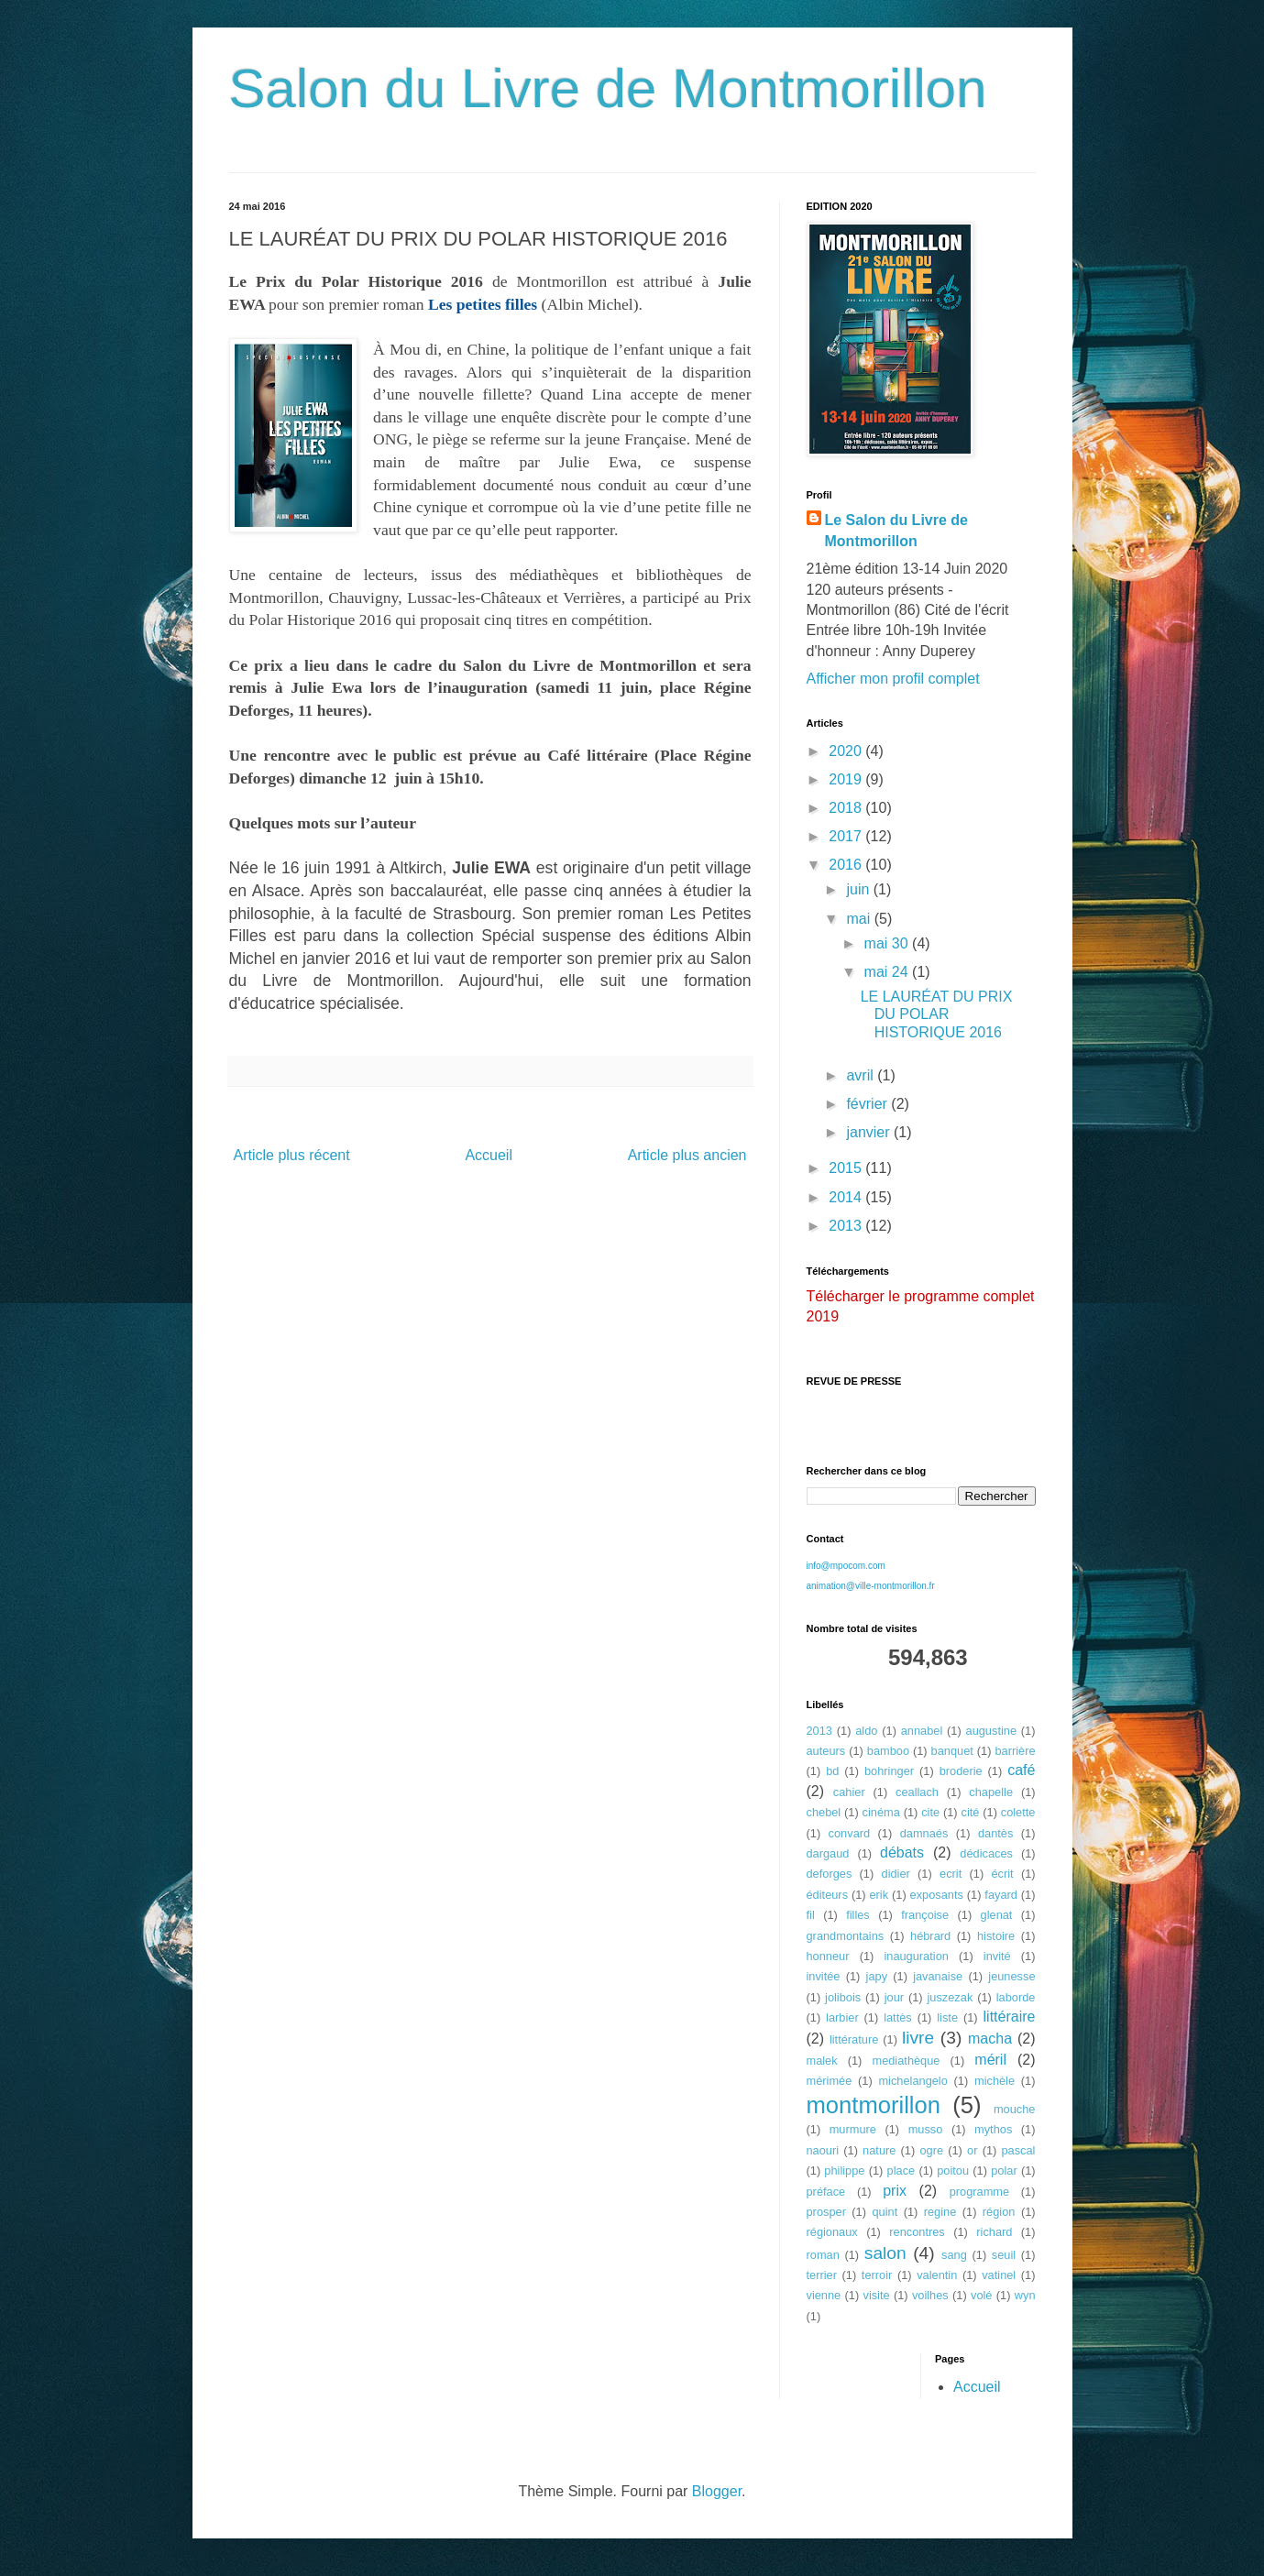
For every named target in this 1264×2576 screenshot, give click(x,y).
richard (994, 2232)
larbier (842, 2017)
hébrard (930, 1936)
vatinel (999, 2275)
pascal (1018, 2150)
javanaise (937, 1976)
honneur (828, 1956)
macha (990, 2038)
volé (981, 2295)
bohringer (889, 1771)
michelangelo (912, 2081)
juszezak (950, 1997)
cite (930, 1812)
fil (811, 1915)
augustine (991, 1730)
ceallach (917, 1792)
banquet (952, 1751)
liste (947, 2017)
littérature (854, 2039)
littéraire (1010, 2016)
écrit (1002, 1873)
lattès (898, 2017)
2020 (847, 751)
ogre (931, 2150)
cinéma (881, 1812)
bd (832, 1771)
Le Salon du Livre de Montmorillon (896, 530)
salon (885, 2253)
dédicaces (986, 1853)
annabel (922, 1730)
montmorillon (874, 2105)
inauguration (916, 1956)
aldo (866, 1730)
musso (925, 2129)
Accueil (488, 1155)
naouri (823, 2150)
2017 (847, 836)
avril (861, 1075)
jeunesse (1011, 1976)
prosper (826, 2212)
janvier (870, 1132)
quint (884, 2212)
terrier (822, 2275)
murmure (853, 2129)
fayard (1000, 1895)
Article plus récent (292, 1155)
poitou (953, 2170)
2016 (847, 864)
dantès (995, 1833)
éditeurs (828, 1895)
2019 (847, 779)
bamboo (888, 1751)
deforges (829, 1873)
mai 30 (888, 943)
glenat (997, 1915)
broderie (961, 1771)
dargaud (828, 1853)
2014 (847, 1197)
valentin (937, 2275)
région (999, 2212)
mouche (1015, 2109)
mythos (993, 2129)
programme (979, 2191)
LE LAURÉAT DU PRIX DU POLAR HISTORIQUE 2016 (937, 1014)
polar (1004, 2170)
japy (876, 1976)
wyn (1025, 2295)
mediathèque (906, 2060)
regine (940, 2212)
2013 (847, 1225)
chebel (824, 1812)
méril (990, 2059)
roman (823, 2255)
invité (997, 1956)
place (901, 2170)
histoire (996, 1936)
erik (878, 1895)
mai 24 (888, 972)
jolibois (843, 1997)
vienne (824, 2295)
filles (858, 1915)
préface (826, 2191)
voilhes (930, 2295)
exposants (936, 1895)
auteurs (826, 1751)
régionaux (832, 2232)
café (1021, 1770)
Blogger (717, 2491)
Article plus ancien (687, 1155)
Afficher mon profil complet (893, 678)
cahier (849, 1792)
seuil (1004, 2255)
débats (902, 1852)
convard (850, 1833)
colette (1018, 1812)
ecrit (951, 1873)
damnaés (924, 1833)
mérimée (829, 2081)
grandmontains (846, 1936)
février (868, 1104)
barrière (1015, 1751)
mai (860, 918)
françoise (925, 1915)
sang (954, 2255)
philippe (844, 2170)
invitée (824, 1976)
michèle (994, 2081)
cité (970, 1812)
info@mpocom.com (846, 1566)
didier (896, 1873)
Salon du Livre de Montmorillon (608, 88)
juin (859, 889)
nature (879, 2150)
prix (895, 2190)
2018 (847, 808)
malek (822, 2060)
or (972, 2150)
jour (894, 1997)
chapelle (991, 1792)
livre (918, 2037)
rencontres (916, 2232)
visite (876, 2295)
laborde (1016, 1997)
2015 (847, 1168)
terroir (877, 2275)
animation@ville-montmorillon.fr (871, 1586)
